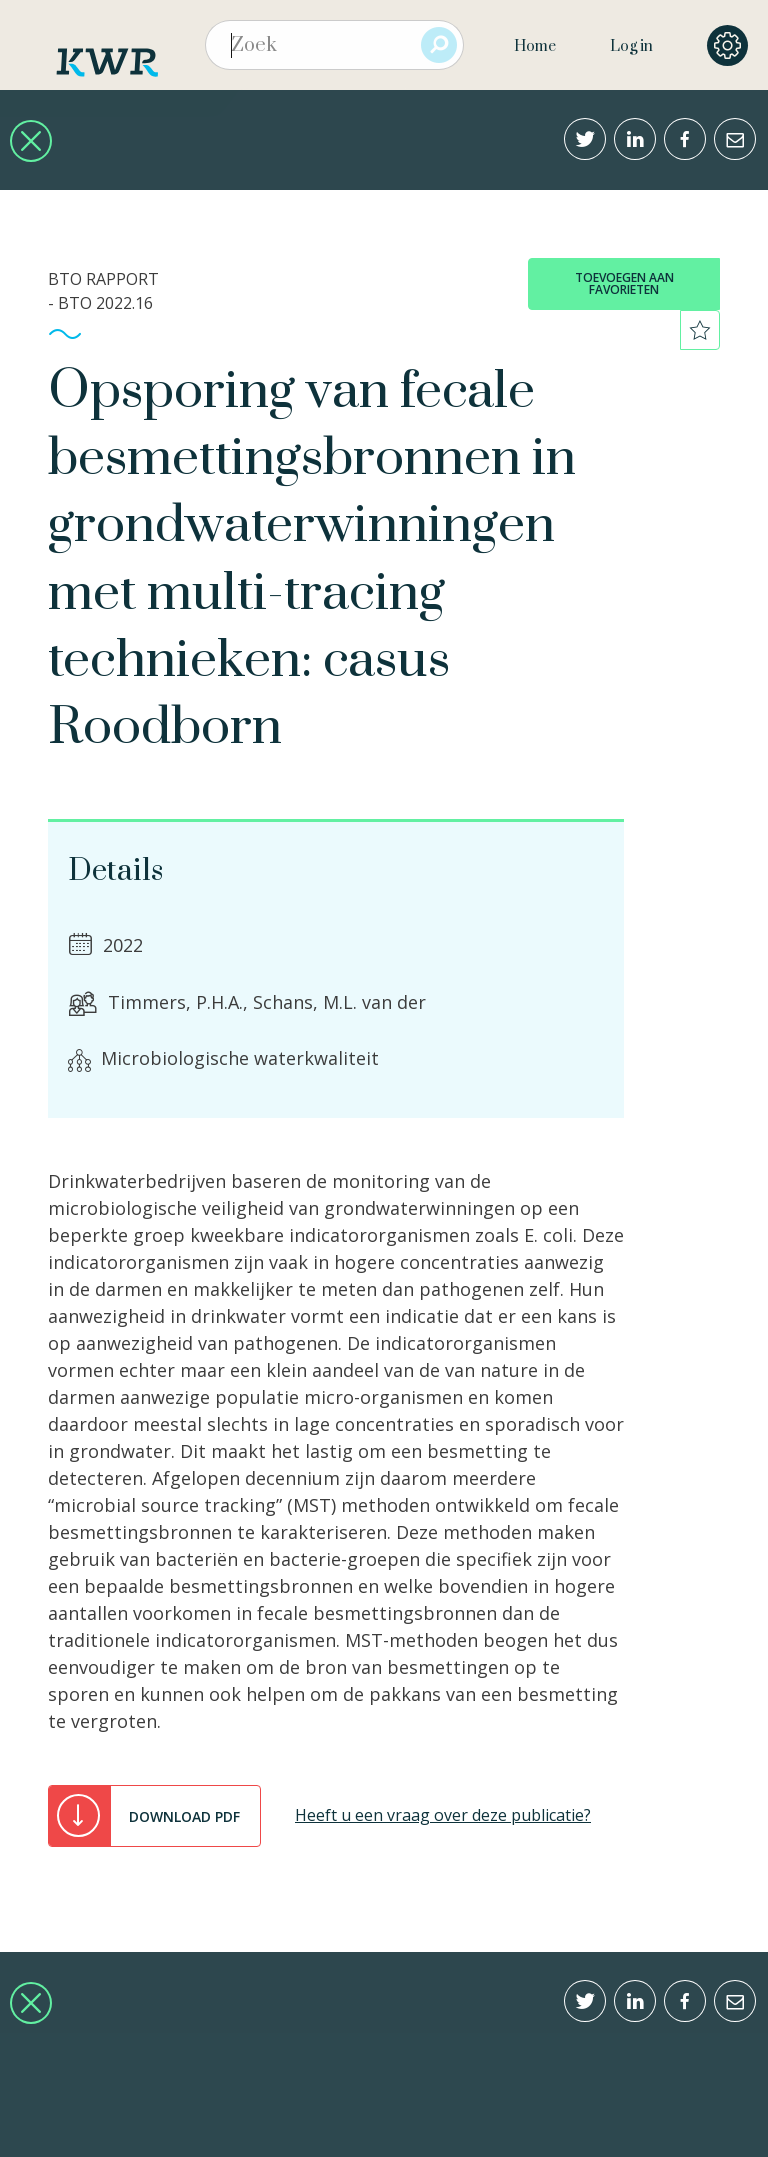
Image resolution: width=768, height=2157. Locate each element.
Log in (631, 46)
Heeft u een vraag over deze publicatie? (443, 1815)
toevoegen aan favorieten (624, 283)
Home (535, 46)
